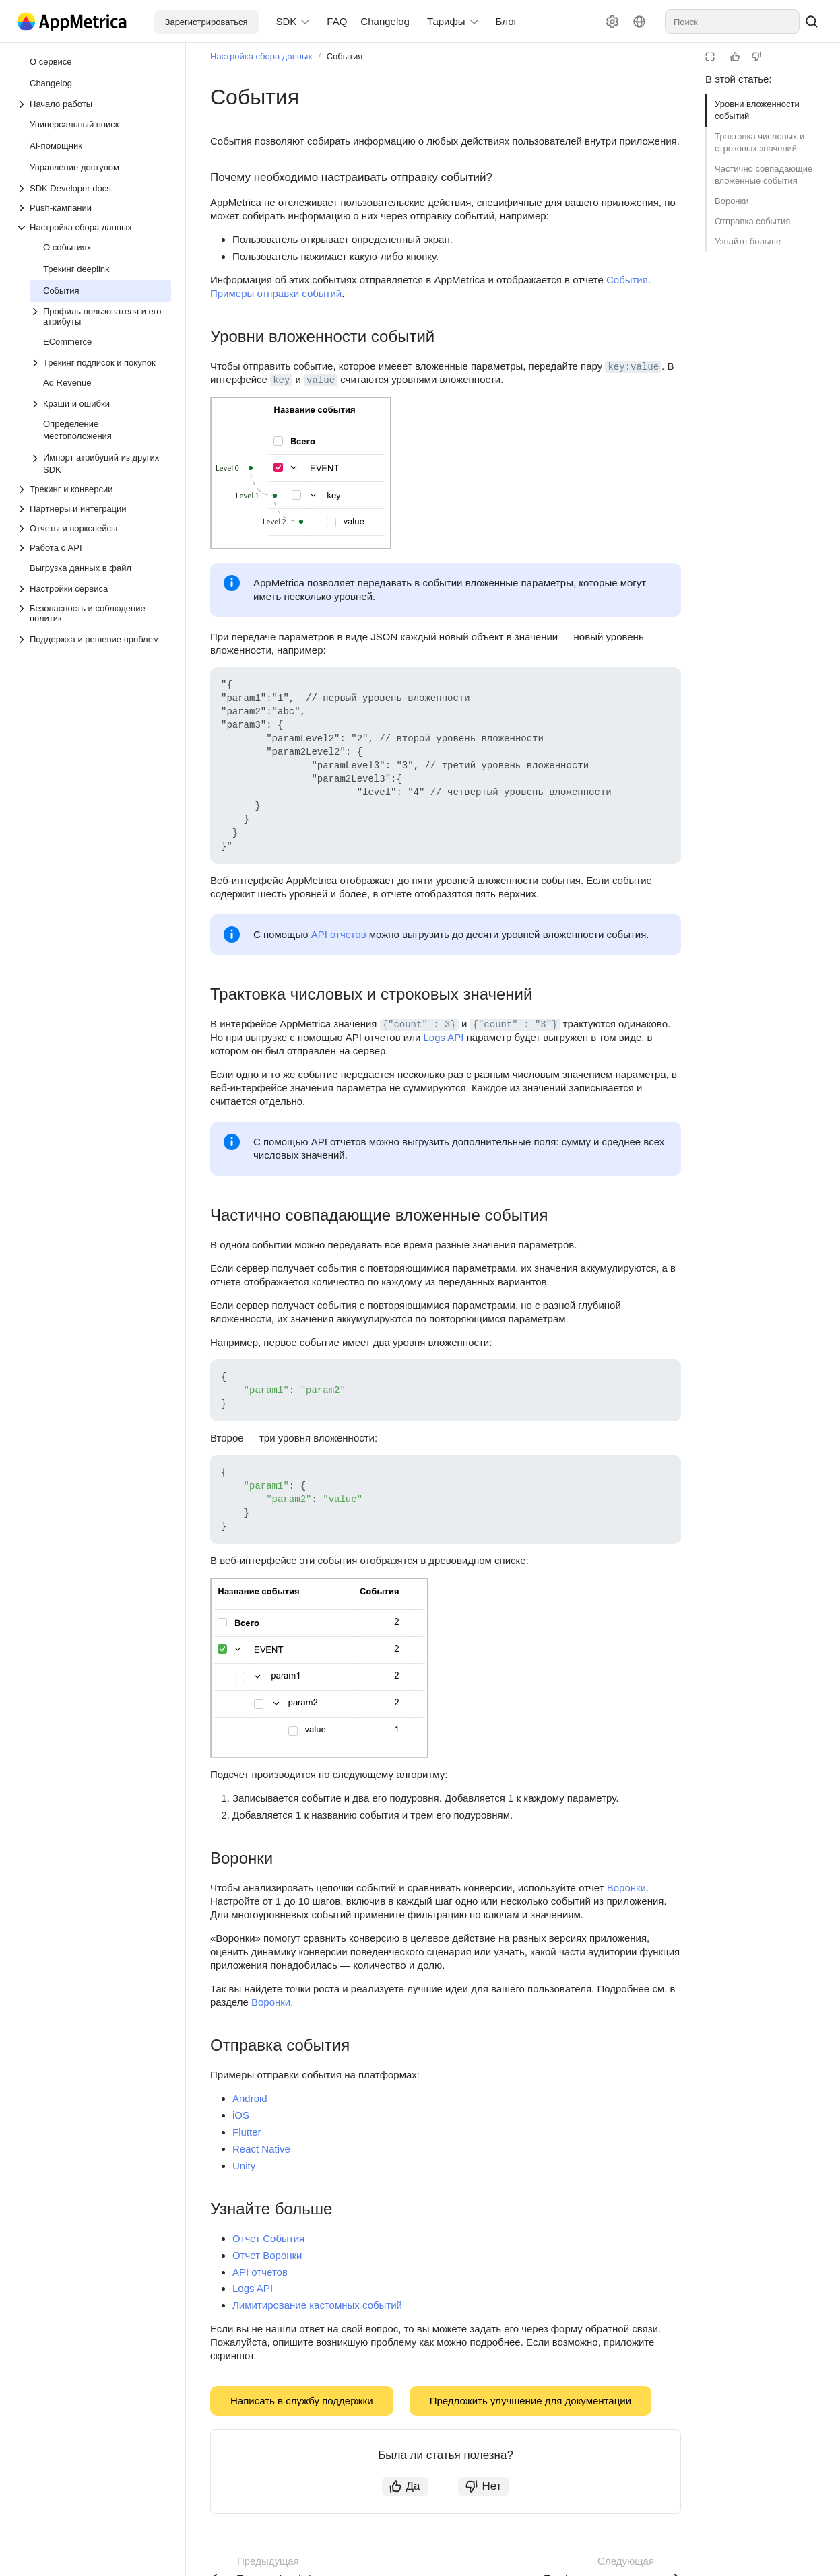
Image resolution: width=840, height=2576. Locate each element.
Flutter (246, 2132)
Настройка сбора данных (261, 56)
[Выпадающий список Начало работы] (93, 104)
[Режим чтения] (710, 56)
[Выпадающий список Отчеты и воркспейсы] (93, 528)
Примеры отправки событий (276, 293)
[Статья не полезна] (756, 56)
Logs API (443, 1037)
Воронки (732, 201)
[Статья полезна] (734, 56)
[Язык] (639, 21)
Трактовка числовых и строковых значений (759, 142)
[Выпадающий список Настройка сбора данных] (93, 227)
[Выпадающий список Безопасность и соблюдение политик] (93, 613)
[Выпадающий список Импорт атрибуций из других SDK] (36, 464)
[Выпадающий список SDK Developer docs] (93, 188)
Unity (243, 2165)
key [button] (281, 380)
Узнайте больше (748, 241)
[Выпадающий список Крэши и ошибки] (100, 403)
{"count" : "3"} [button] (515, 1024)
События (345, 56)
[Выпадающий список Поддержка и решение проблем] (23, 639)
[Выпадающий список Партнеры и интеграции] (93, 508)
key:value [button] (633, 367)
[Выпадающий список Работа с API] (93, 547)
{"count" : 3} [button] (419, 1024)
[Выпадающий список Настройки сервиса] (93, 589)
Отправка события (752, 221)
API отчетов (338, 934)
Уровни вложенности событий (757, 110)
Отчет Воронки (267, 2255)
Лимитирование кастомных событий (317, 2305)
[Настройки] (612, 21)
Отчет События (268, 2238)
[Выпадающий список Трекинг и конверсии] (93, 489)
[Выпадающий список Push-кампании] (93, 207)
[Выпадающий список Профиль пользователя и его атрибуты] (100, 316)
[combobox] (732, 21)
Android (249, 2098)
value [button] (320, 380)
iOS (240, 2115)
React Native (261, 2149)
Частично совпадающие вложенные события (763, 175)
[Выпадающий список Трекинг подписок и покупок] (100, 362)
